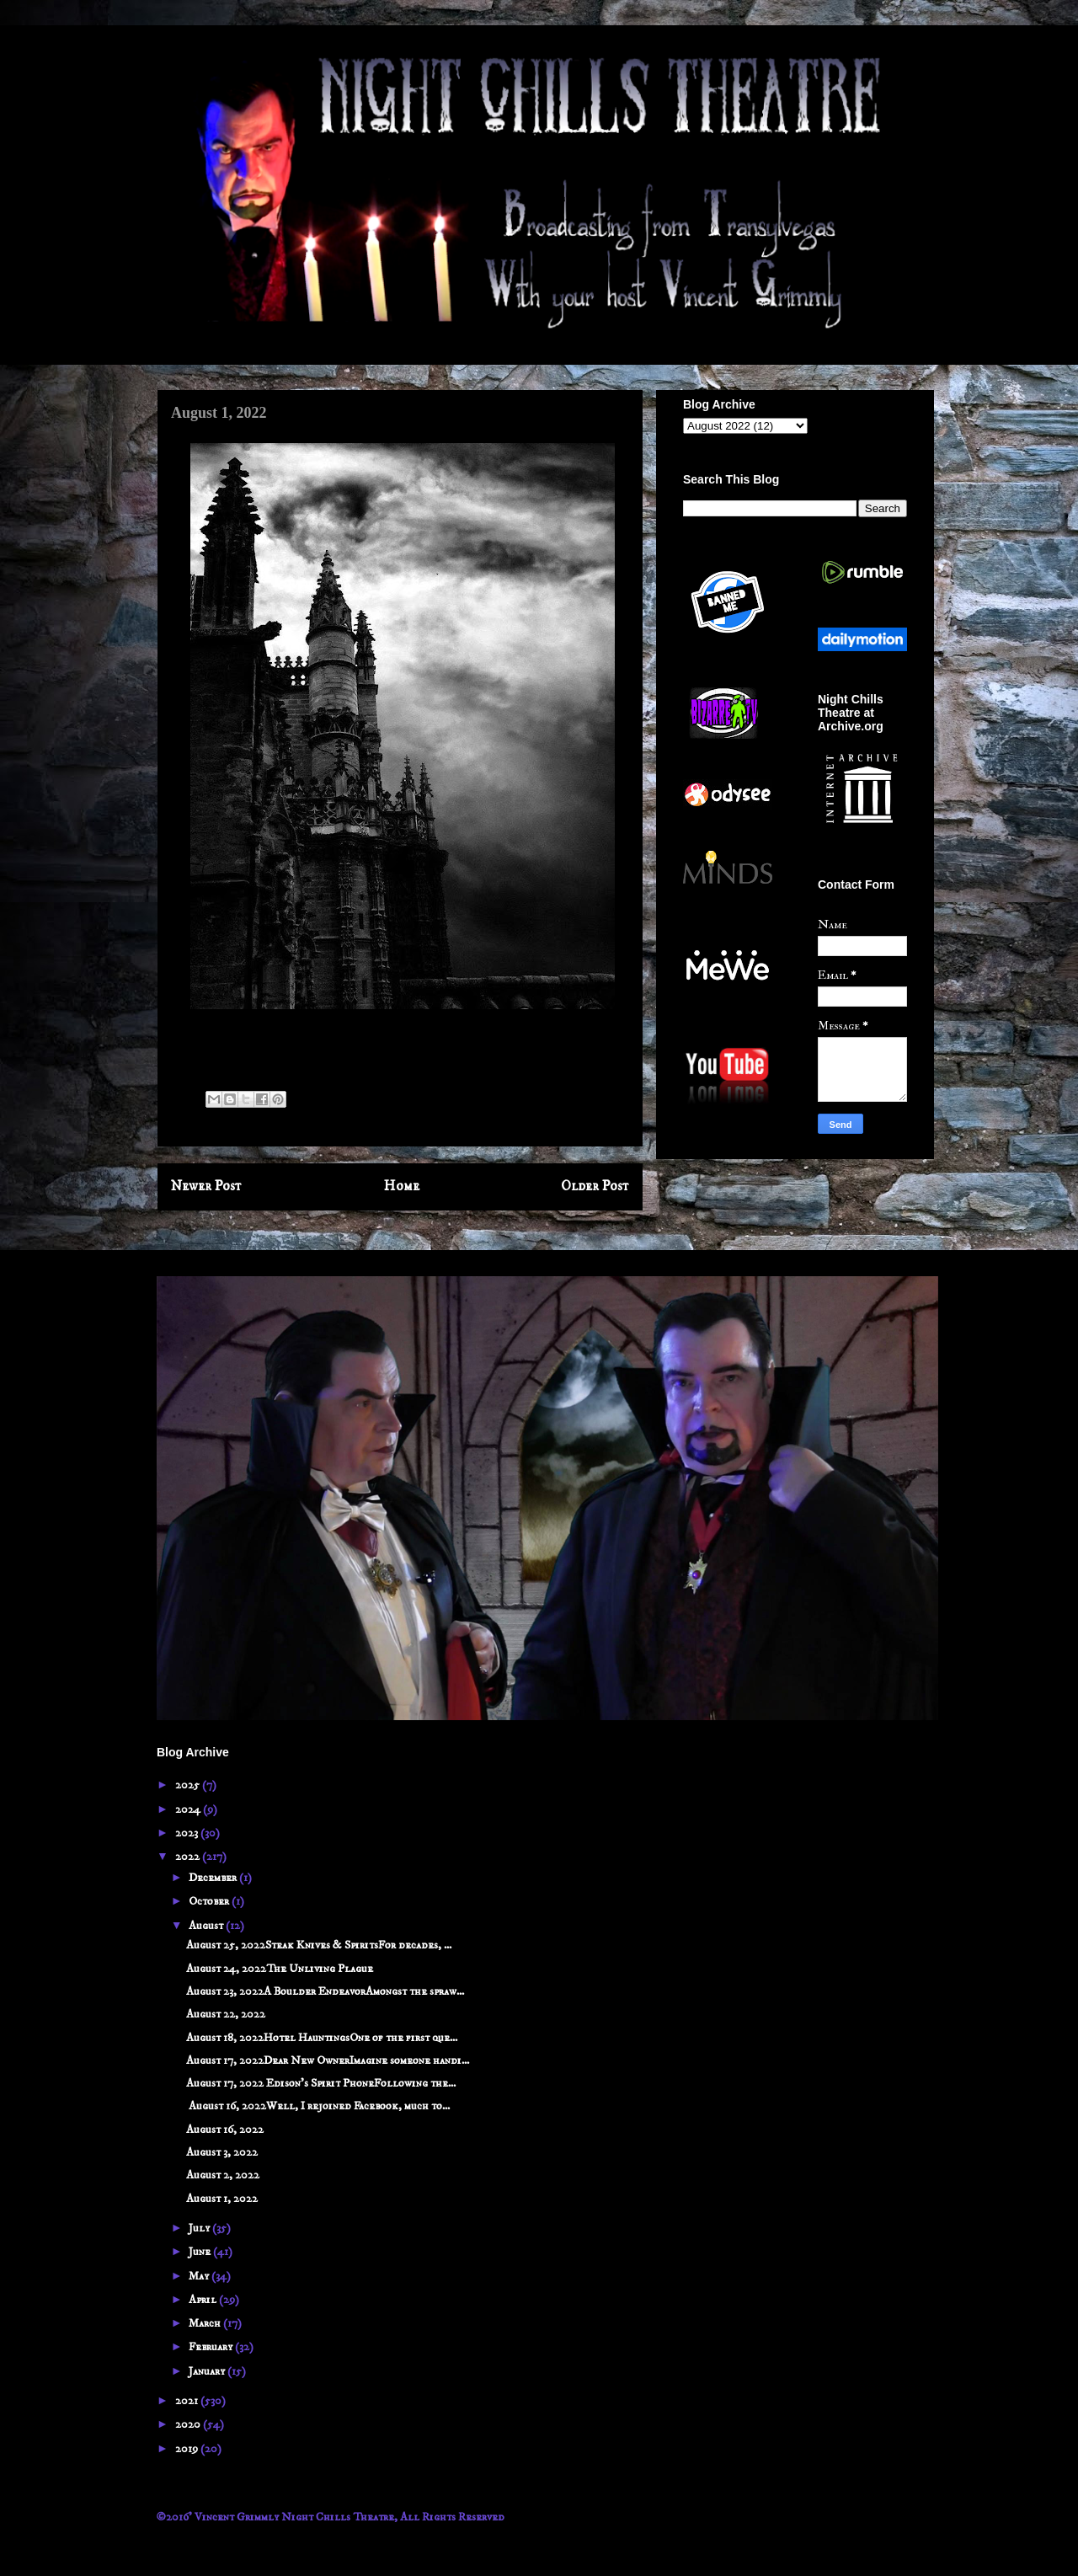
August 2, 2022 (222, 2175)
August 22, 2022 (225, 2014)
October (210, 1901)
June (201, 2251)
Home (401, 1186)
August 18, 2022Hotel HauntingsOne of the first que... (321, 2037)
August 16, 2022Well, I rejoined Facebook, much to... (318, 2106)
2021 (187, 2400)
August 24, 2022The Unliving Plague (279, 1968)
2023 (187, 1833)
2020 (189, 2424)
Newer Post (206, 1186)
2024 (189, 1809)
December (214, 1877)
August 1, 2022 (222, 2198)
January (208, 2371)
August (207, 1925)
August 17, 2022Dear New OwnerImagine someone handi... (327, 2060)
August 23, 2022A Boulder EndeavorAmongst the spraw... (325, 1991)
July (200, 2228)
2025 (188, 1785)
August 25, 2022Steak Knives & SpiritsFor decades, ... (318, 1945)
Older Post (595, 1186)
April (204, 2299)
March (206, 2323)
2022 (188, 1856)
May (200, 2276)
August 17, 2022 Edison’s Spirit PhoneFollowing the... (321, 2083)
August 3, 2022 (222, 2152)
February (212, 2346)
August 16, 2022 (225, 2129)
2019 (187, 2448)
